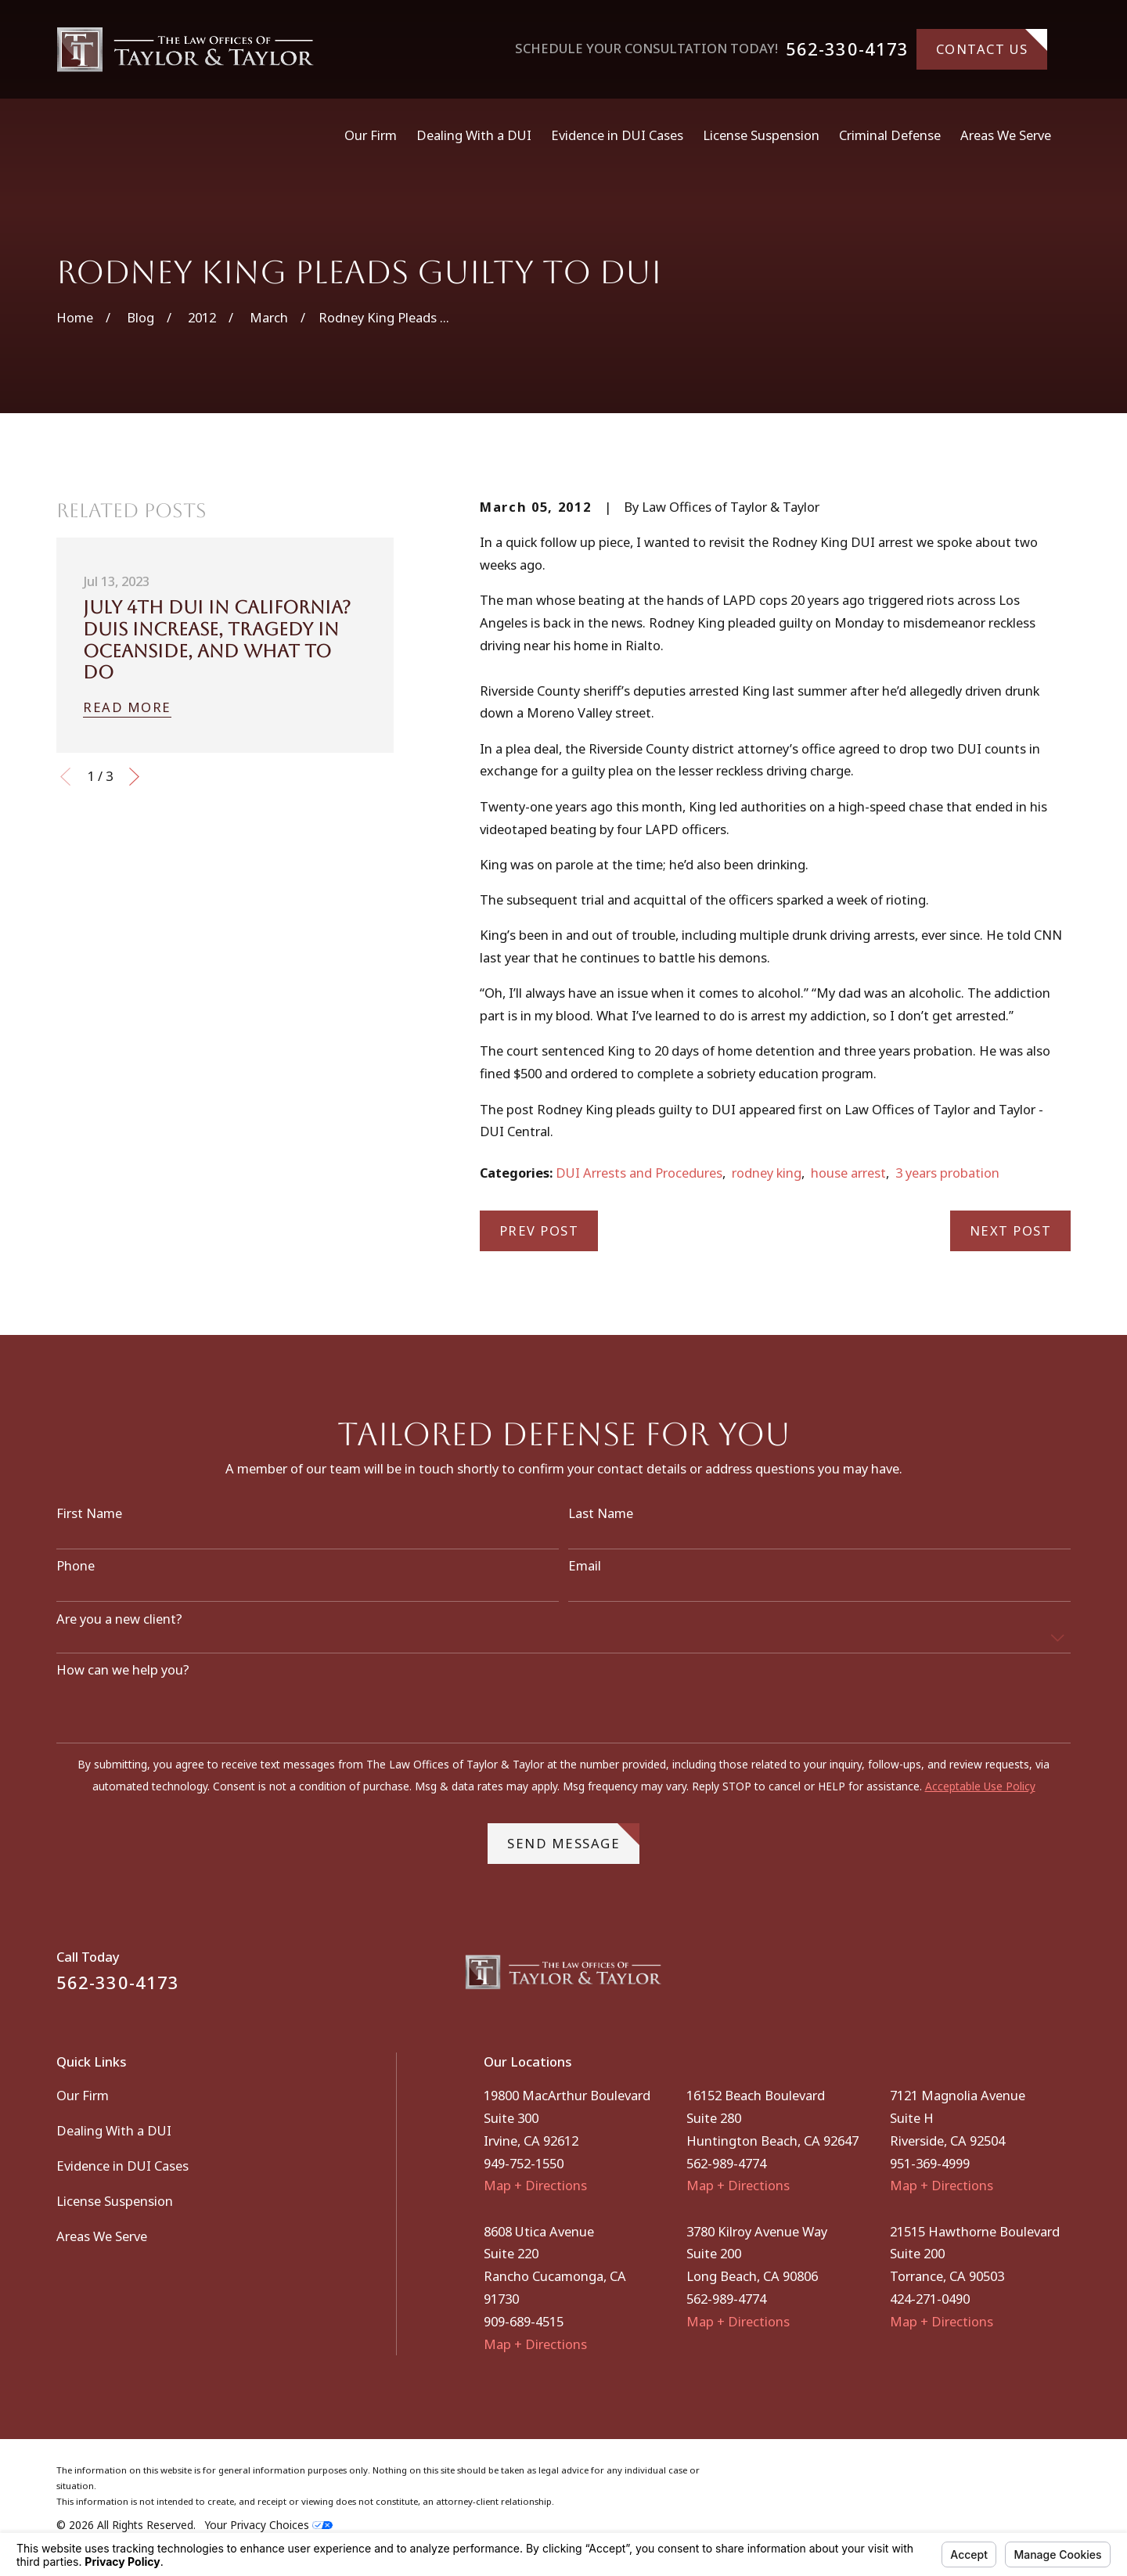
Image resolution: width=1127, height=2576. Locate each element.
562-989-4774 (726, 2163)
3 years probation (947, 1173)
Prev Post (539, 1230)
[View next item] (134, 777)
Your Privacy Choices (269, 2524)
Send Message (573, 1846)
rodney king (766, 1173)
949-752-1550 (524, 2163)
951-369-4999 (930, 2163)
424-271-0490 (930, 2299)
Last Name (600, 1522)
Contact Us (992, 43)
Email (584, 1574)
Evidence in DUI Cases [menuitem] (617, 135)
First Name (89, 1522)
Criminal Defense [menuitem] (890, 135)
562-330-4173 (847, 49)
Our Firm (82, 2095)
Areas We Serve (101, 2236)
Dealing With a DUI (113, 2130)
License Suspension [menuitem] (761, 135)
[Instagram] (1062, 1978)
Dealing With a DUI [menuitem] (473, 135)
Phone (75, 1574)
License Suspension (114, 2201)
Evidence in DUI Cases (122, 2166)
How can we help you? (122, 1678)
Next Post (1011, 1230)
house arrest (848, 1173)
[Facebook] (1021, 1978)
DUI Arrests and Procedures (639, 1173)
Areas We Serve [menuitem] (1005, 135)
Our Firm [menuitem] (370, 135)
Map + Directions (535, 2185)
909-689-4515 (524, 2321)
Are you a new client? (119, 1627)
